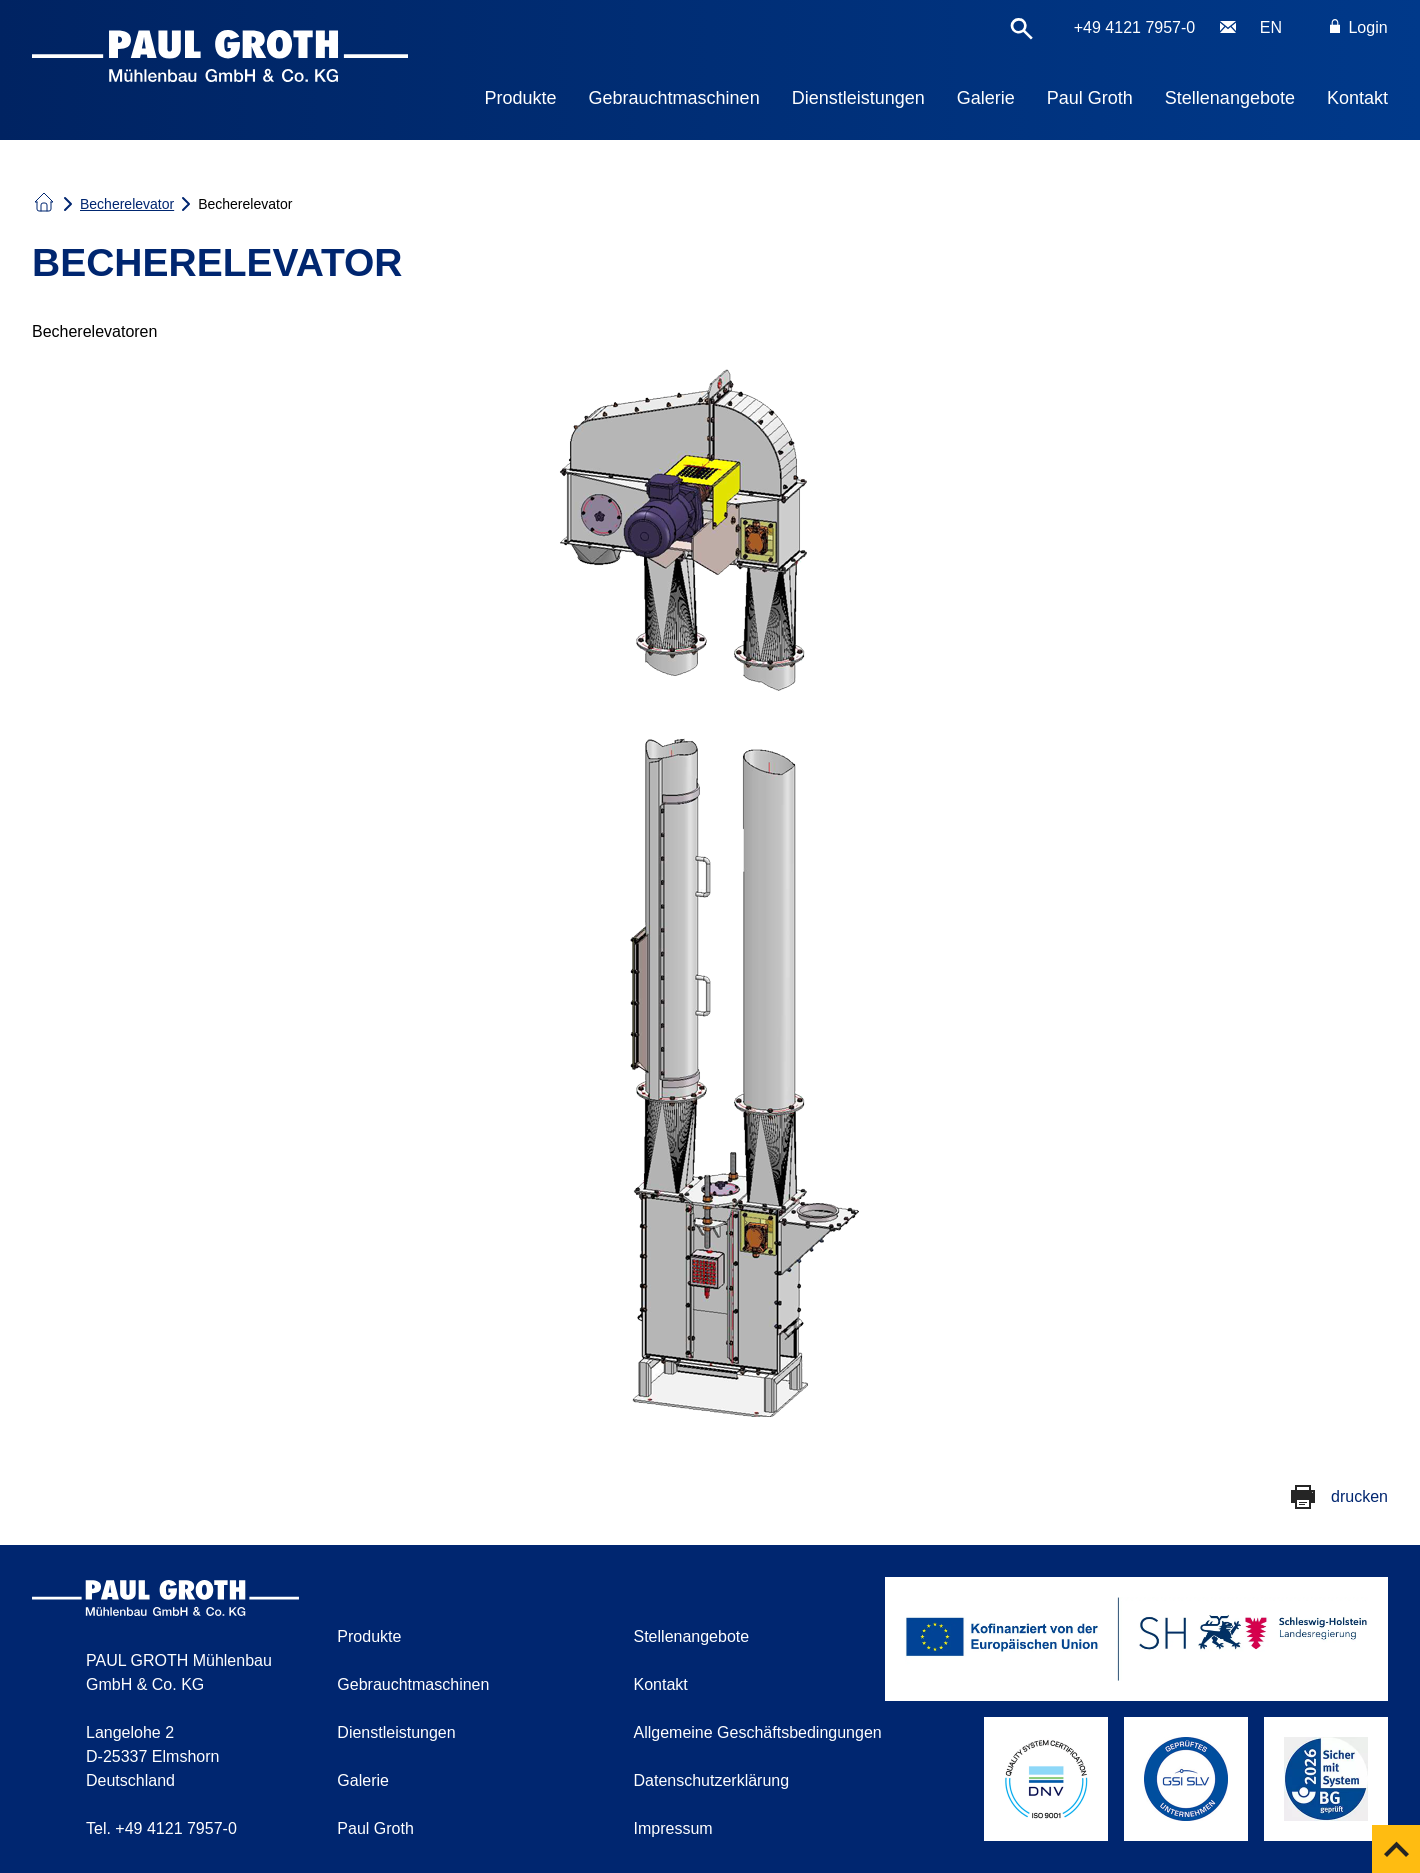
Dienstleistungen (858, 98)
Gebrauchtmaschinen (674, 98)
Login (1359, 27)
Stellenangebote (1230, 98)
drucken (1359, 1496)
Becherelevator (127, 204)
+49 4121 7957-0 (1134, 27)
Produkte (521, 98)
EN (1271, 27)
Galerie (986, 98)
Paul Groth (1090, 98)
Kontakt (1357, 98)
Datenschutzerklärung (712, 1780)
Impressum (673, 1828)
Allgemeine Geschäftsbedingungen (758, 1732)
